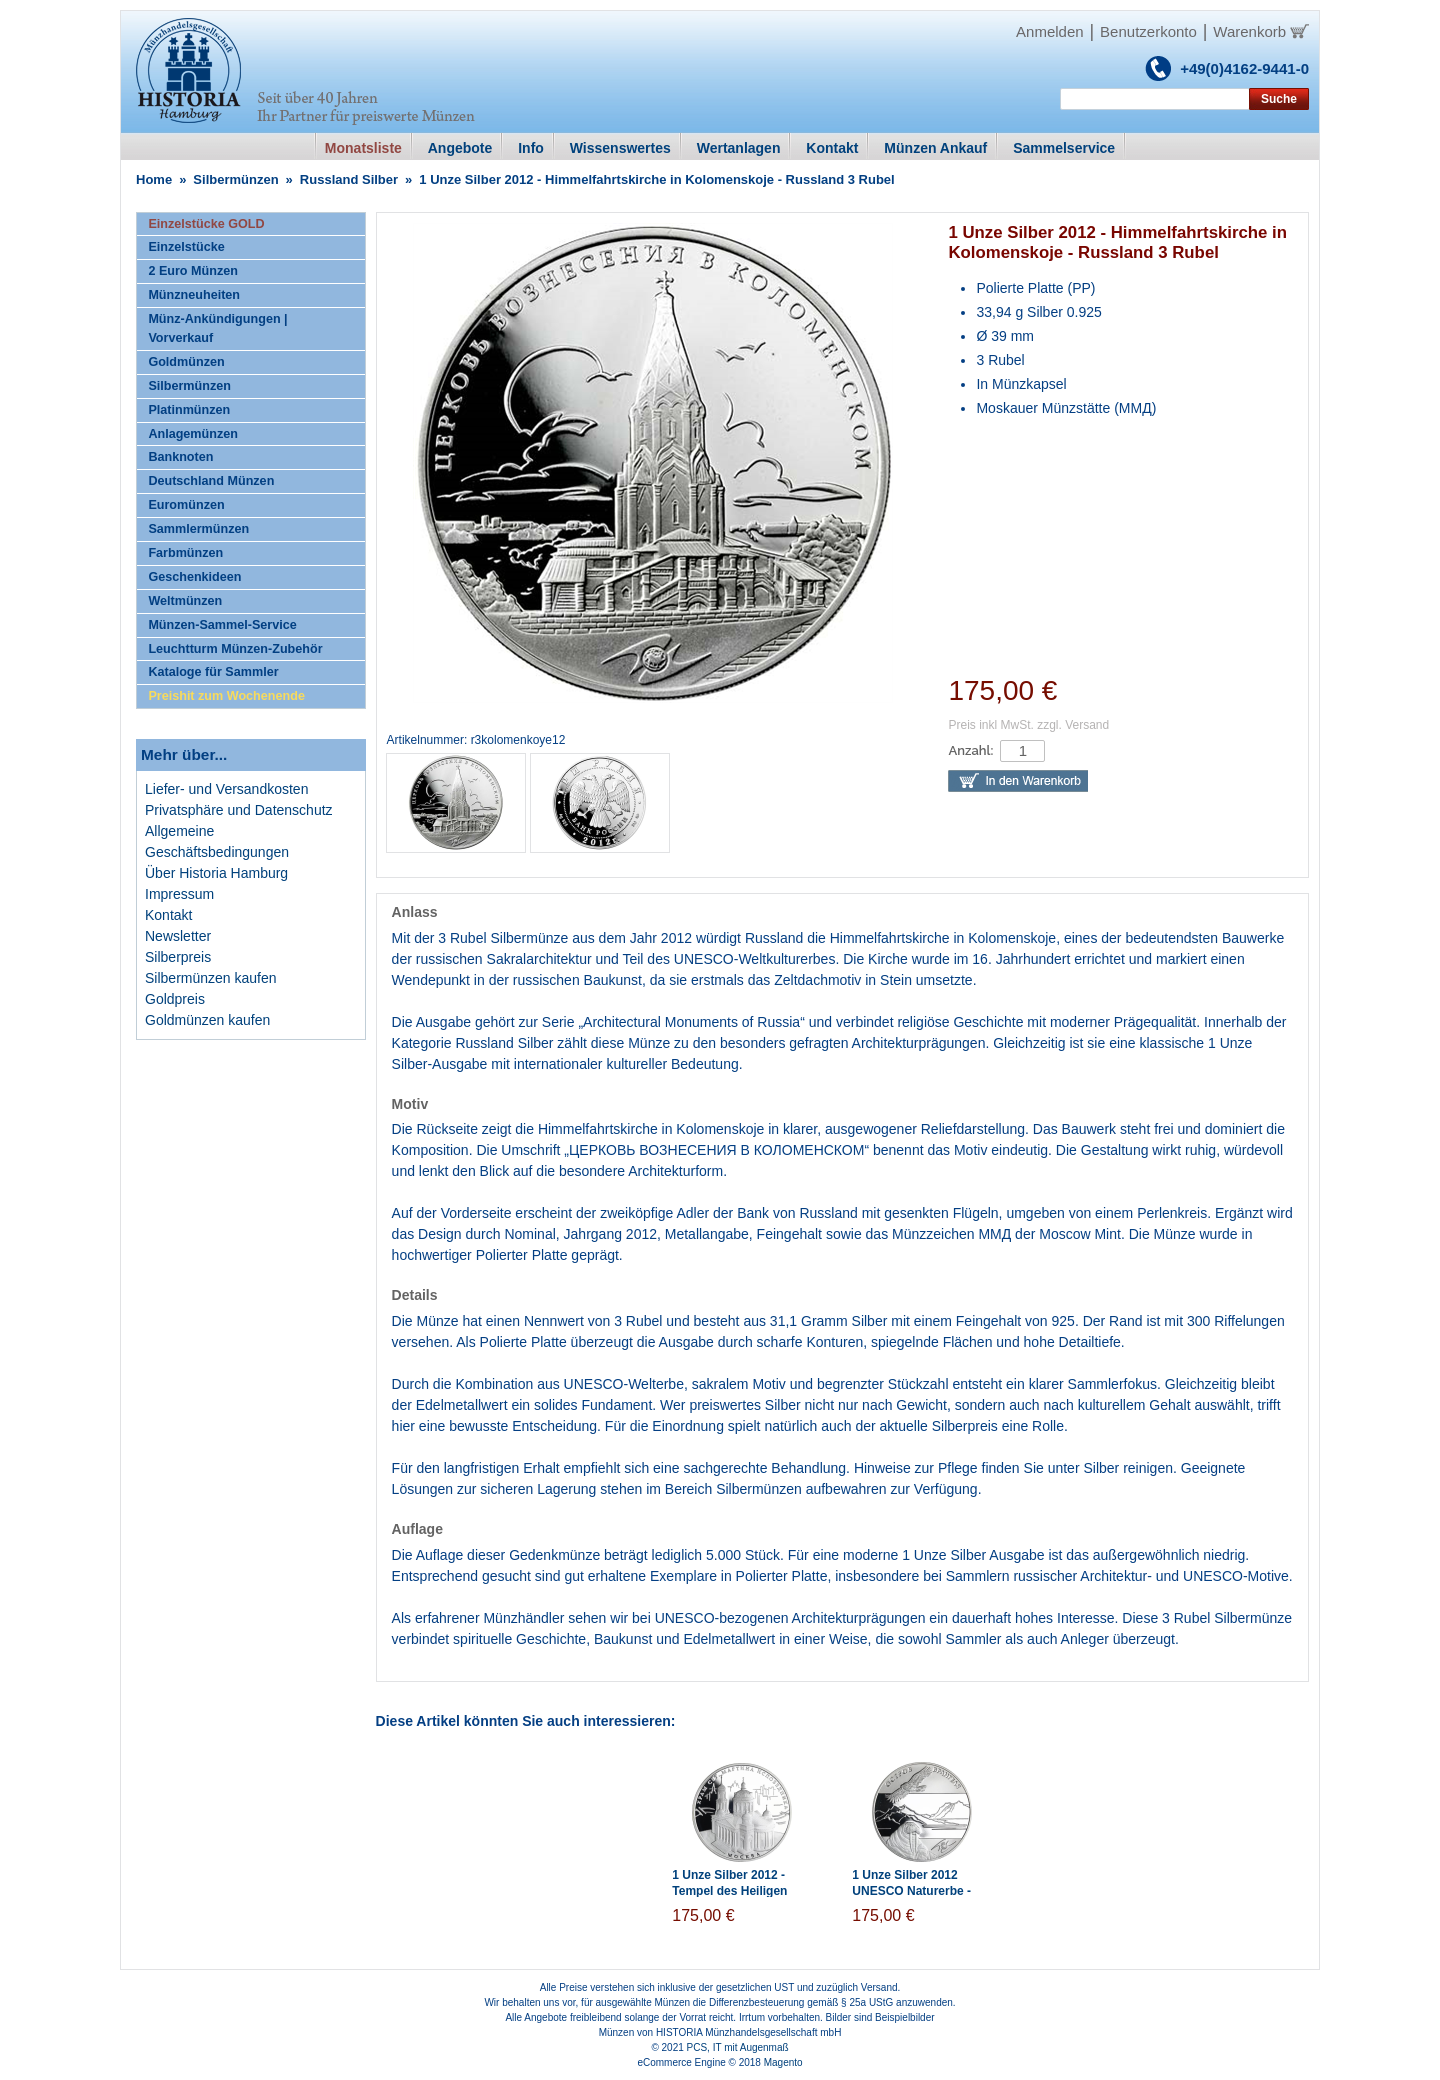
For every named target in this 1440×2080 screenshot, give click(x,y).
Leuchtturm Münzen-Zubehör (235, 649)
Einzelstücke (186, 247)
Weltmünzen (185, 601)
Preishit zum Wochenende (226, 696)
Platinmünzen (189, 410)
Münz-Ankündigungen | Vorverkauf (217, 328)
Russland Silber (349, 179)
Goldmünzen (186, 362)
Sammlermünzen (198, 529)
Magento (783, 2062)
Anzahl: (970, 750)
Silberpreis (178, 957)
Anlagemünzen (193, 434)
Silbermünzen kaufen (211, 978)
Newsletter (178, 936)
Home (154, 179)
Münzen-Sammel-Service (222, 625)
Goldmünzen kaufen (207, 1020)
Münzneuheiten (194, 295)
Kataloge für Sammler (213, 672)
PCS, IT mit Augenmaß (738, 2047)
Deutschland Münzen (211, 481)
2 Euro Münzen (193, 271)
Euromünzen (186, 505)
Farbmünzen (185, 553)
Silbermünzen (235, 179)
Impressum (179, 894)
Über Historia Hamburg (216, 873)
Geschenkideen (194, 577)
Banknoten (180, 457)
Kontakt (168, 915)
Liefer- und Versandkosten (226, 789)
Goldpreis (175, 999)
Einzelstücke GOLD (206, 224)
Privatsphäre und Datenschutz (239, 810)
